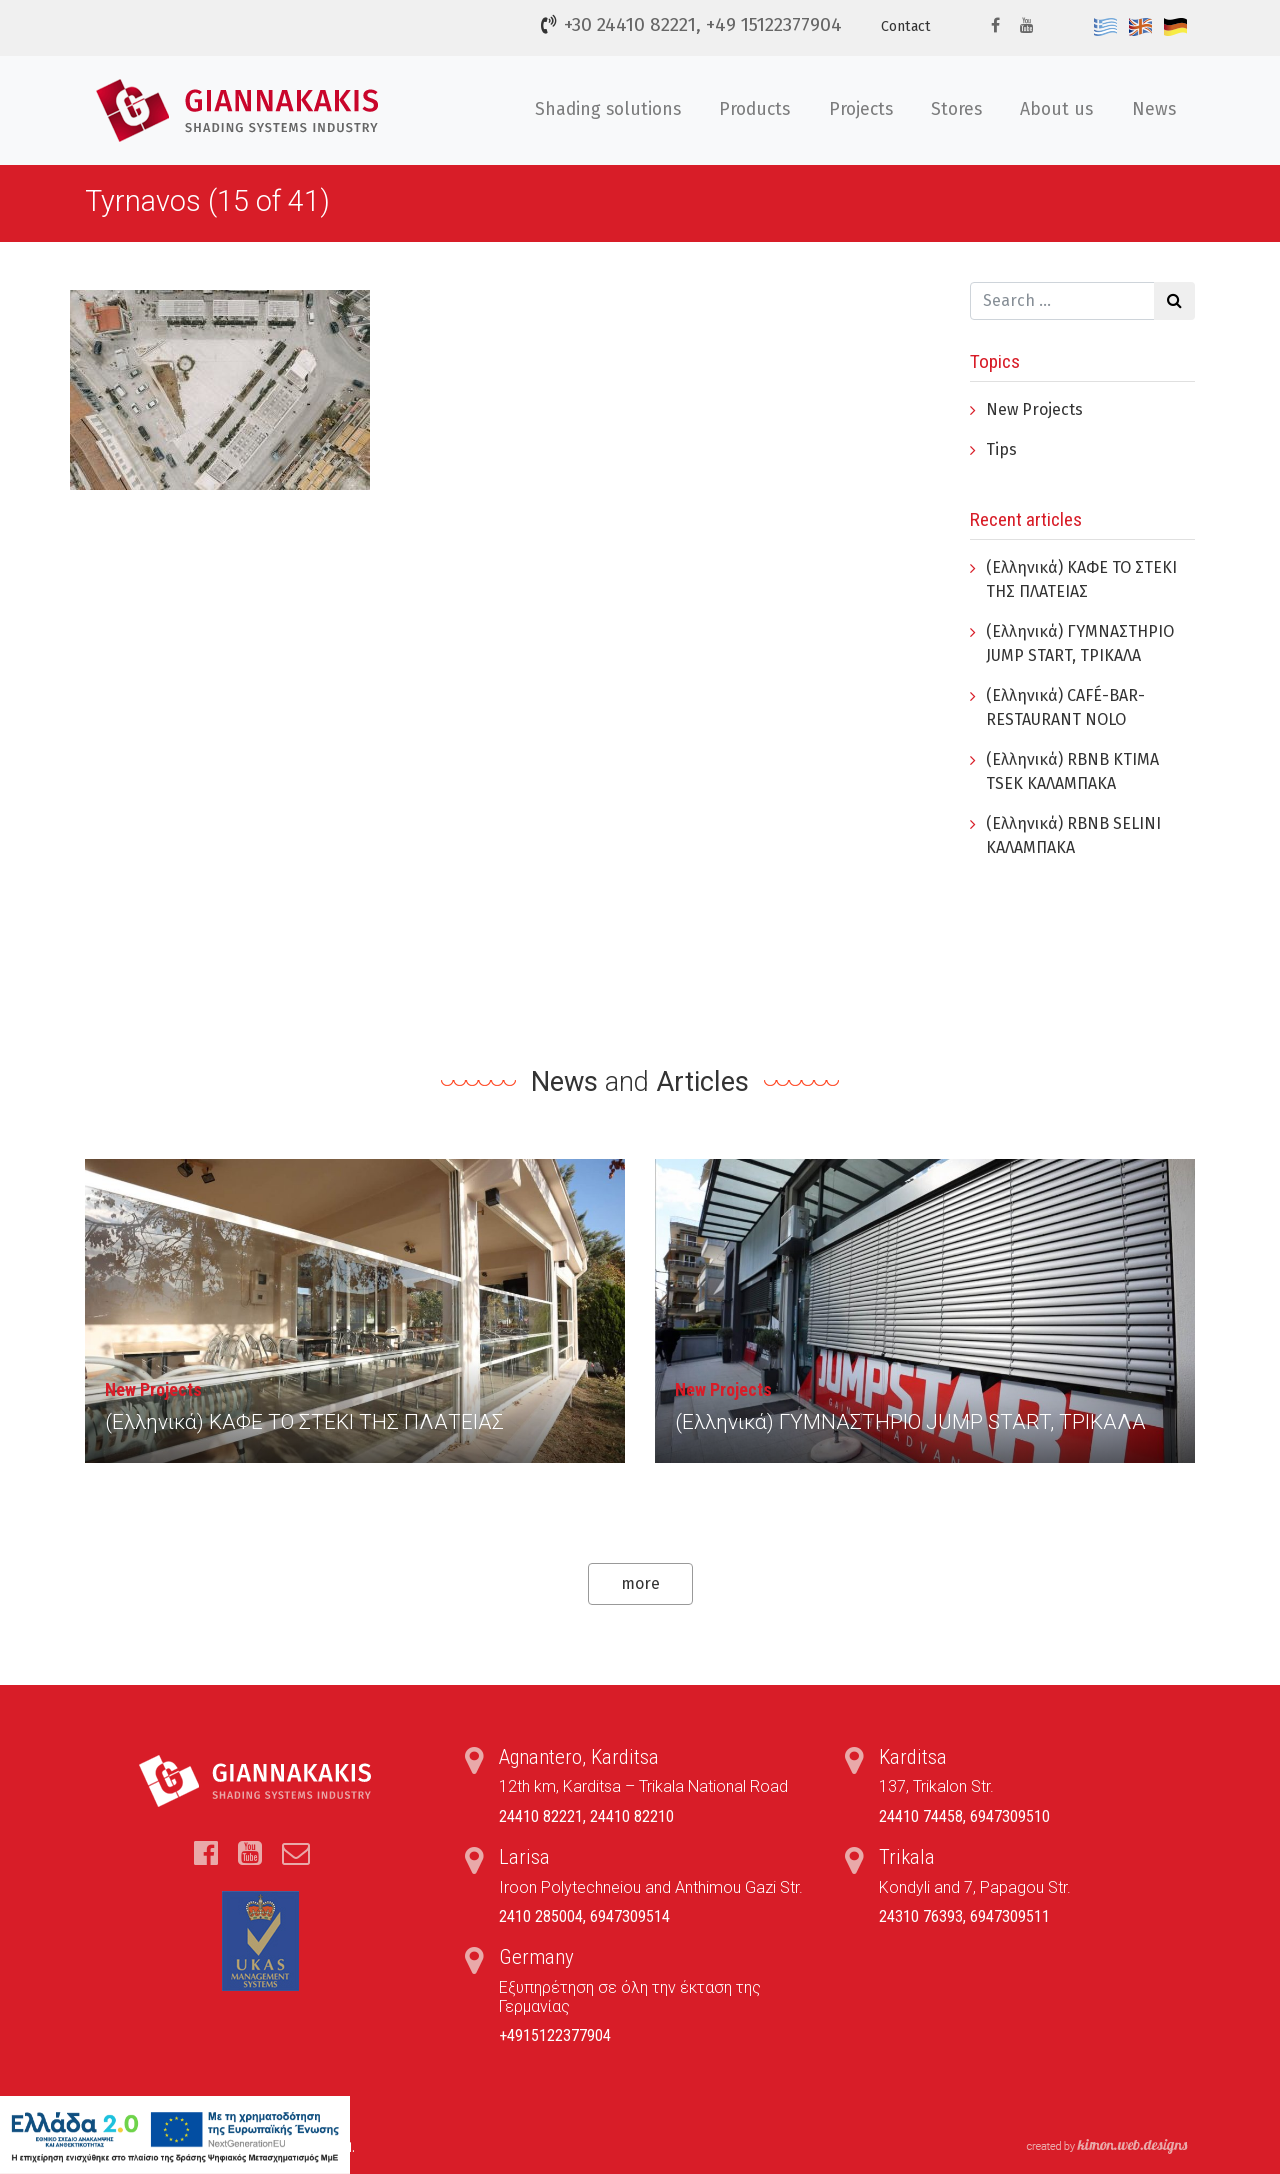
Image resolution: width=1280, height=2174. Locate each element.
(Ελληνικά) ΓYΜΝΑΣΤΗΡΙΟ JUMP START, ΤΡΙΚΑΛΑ (910, 1422)
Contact (906, 26)
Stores (956, 109)
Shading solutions (608, 109)
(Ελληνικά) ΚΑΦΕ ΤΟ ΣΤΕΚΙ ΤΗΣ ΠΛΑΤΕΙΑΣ (304, 1422)
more (640, 1583)
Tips (1001, 449)
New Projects (1034, 409)
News (1154, 109)
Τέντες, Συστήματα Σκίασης (240, 110)
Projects (861, 109)
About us (1056, 109)
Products (754, 109)
